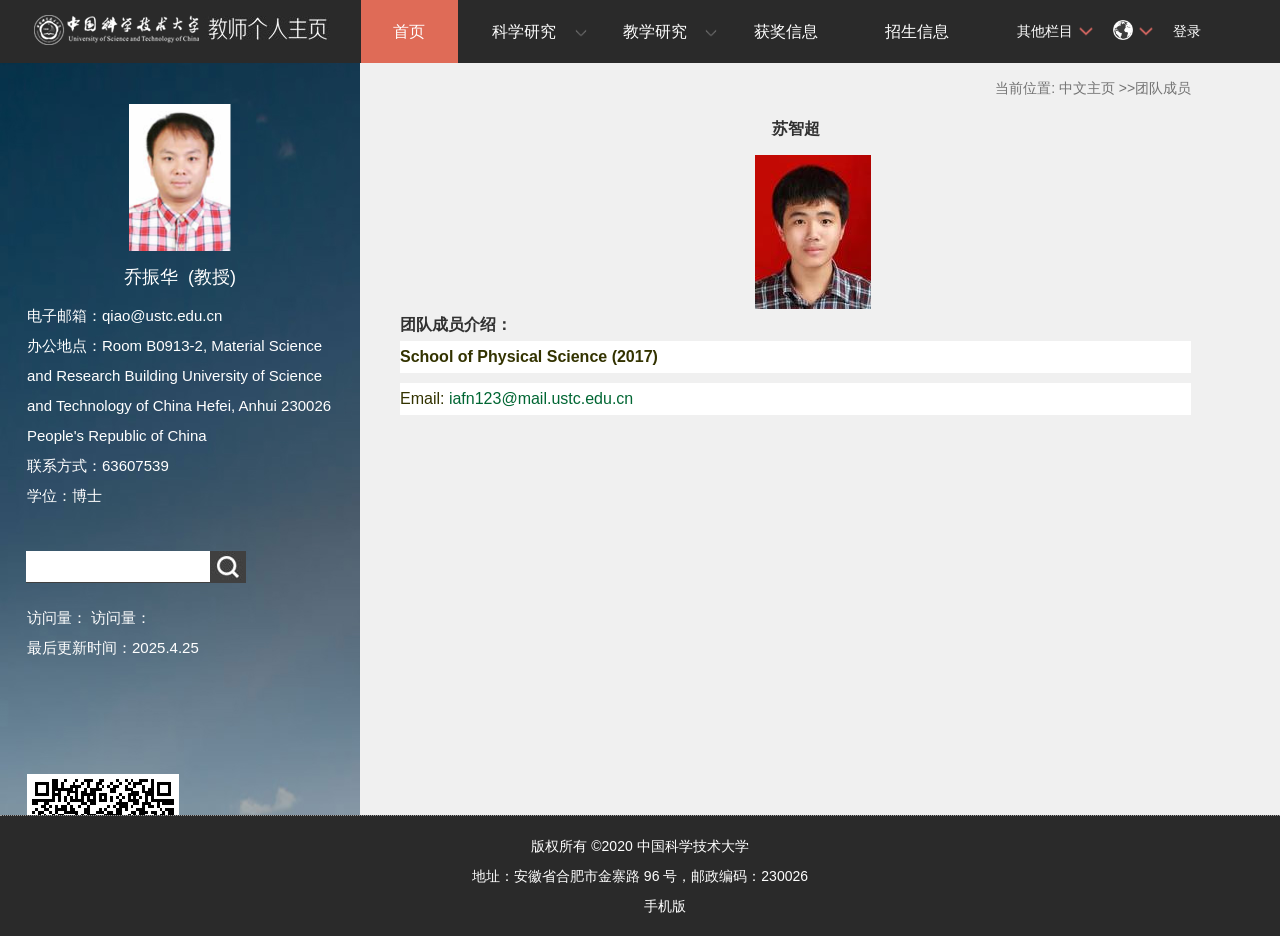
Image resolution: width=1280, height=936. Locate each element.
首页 (409, 31)
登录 (1187, 31)
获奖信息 (786, 31)
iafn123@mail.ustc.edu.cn (541, 398)
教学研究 (655, 31)
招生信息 (917, 31)
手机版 (665, 906)
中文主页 (1087, 88)
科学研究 (524, 31)
